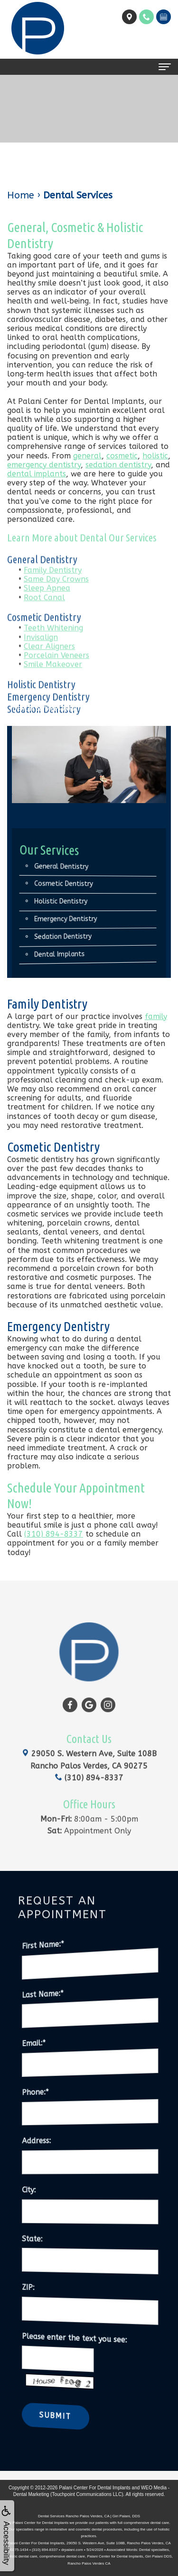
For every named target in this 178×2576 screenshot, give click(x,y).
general (87, 455)
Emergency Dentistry (72, 919)
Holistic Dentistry (69, 901)
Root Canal (44, 612)
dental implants (36, 473)
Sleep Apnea (47, 603)
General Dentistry (42, 575)
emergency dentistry (44, 464)
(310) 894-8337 (53, 1534)
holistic (155, 455)
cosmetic (122, 455)
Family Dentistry (53, 585)
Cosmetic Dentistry (44, 632)
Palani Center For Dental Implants (95, 2487)
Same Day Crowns (56, 594)
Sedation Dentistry (44, 725)
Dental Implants (68, 955)
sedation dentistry (118, 464)
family (156, 1016)
